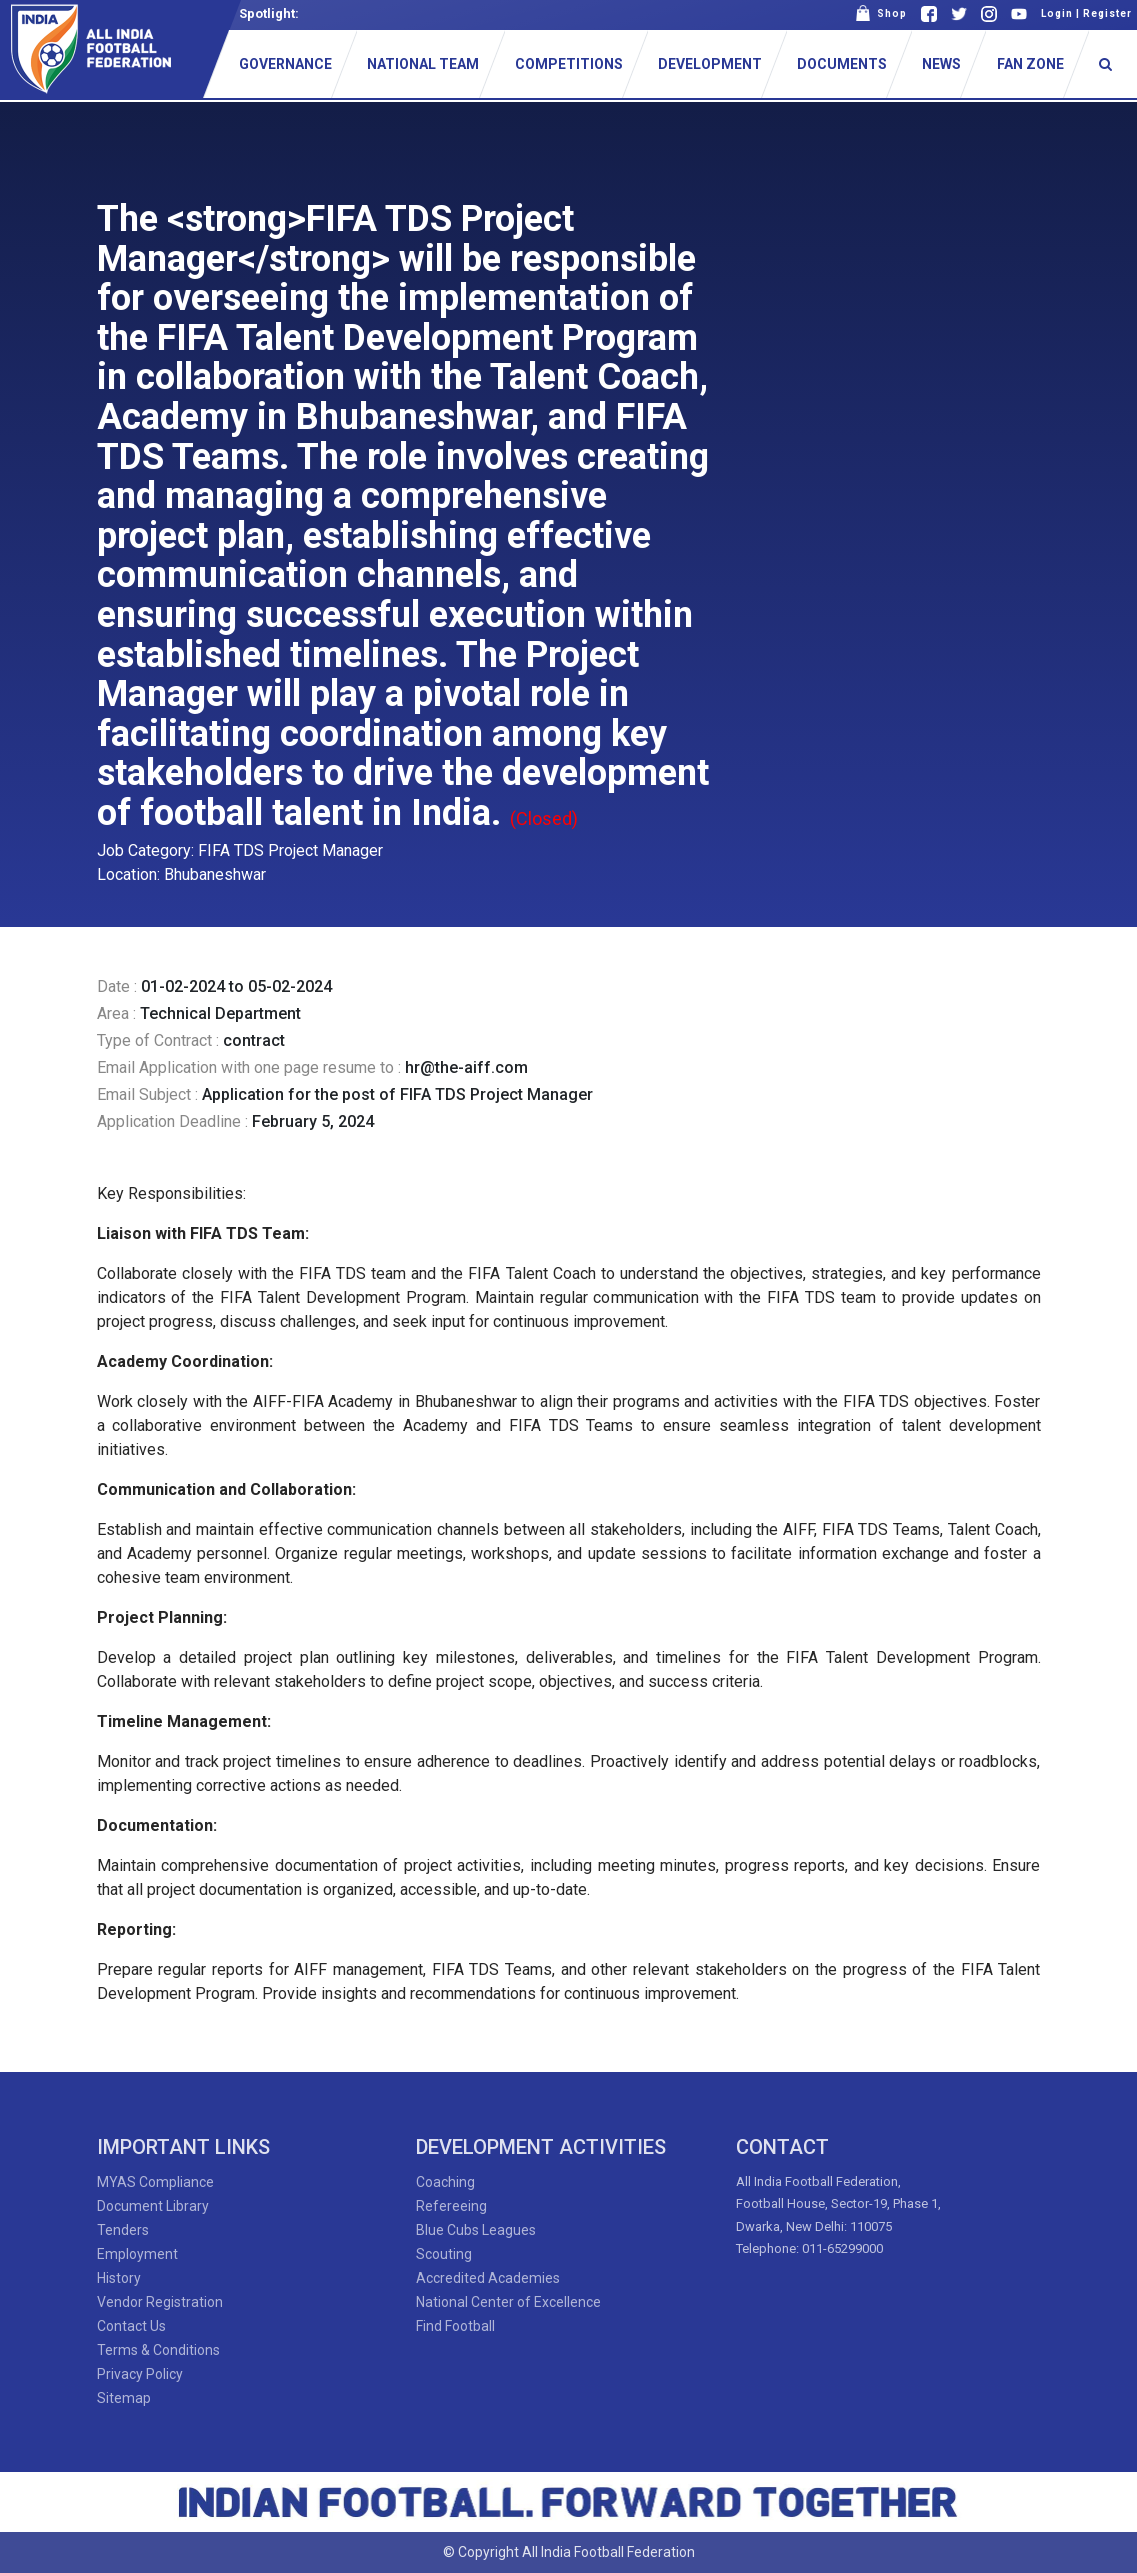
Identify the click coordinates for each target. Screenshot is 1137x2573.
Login (1057, 13)
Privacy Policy (140, 2374)
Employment (137, 2254)
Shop (881, 13)
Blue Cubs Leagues (476, 2230)
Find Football (455, 2326)
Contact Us (131, 2326)
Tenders (123, 2230)
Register (1107, 13)
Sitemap (124, 2398)
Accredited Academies (488, 2278)
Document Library (153, 2206)
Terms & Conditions (158, 2350)
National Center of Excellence (508, 2302)
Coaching (445, 2182)
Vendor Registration (160, 2302)
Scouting (444, 2254)
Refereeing (451, 2206)
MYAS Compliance (155, 2182)
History (119, 2278)
